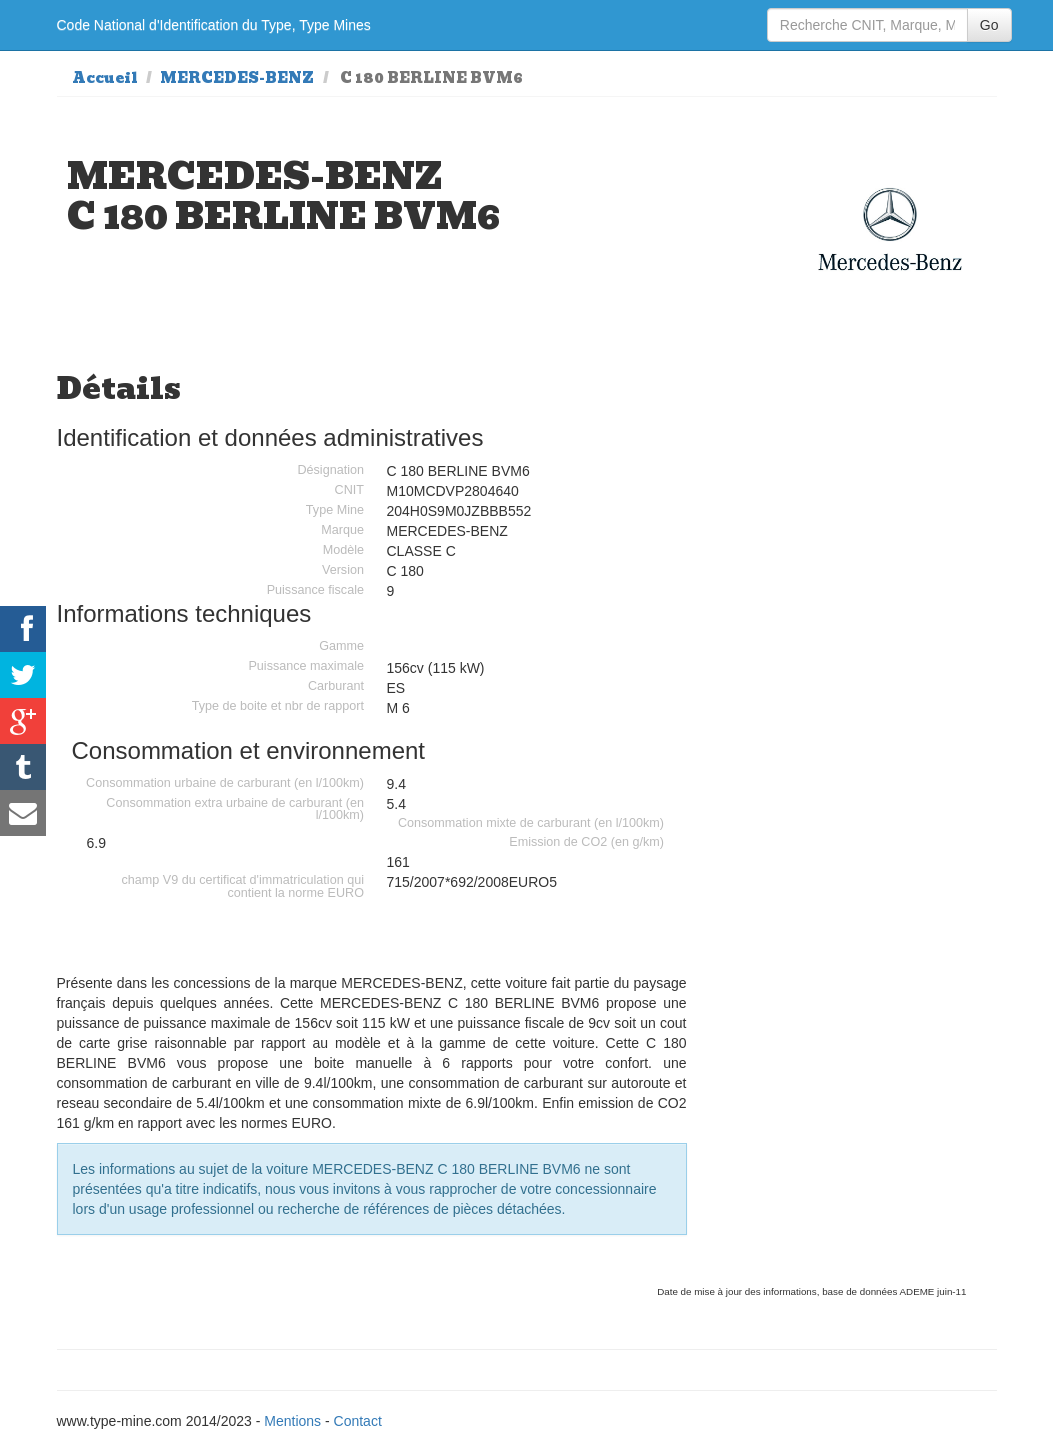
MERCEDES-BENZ (237, 78)
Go (989, 25)
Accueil (105, 78)
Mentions (292, 1421)
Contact (358, 1421)
